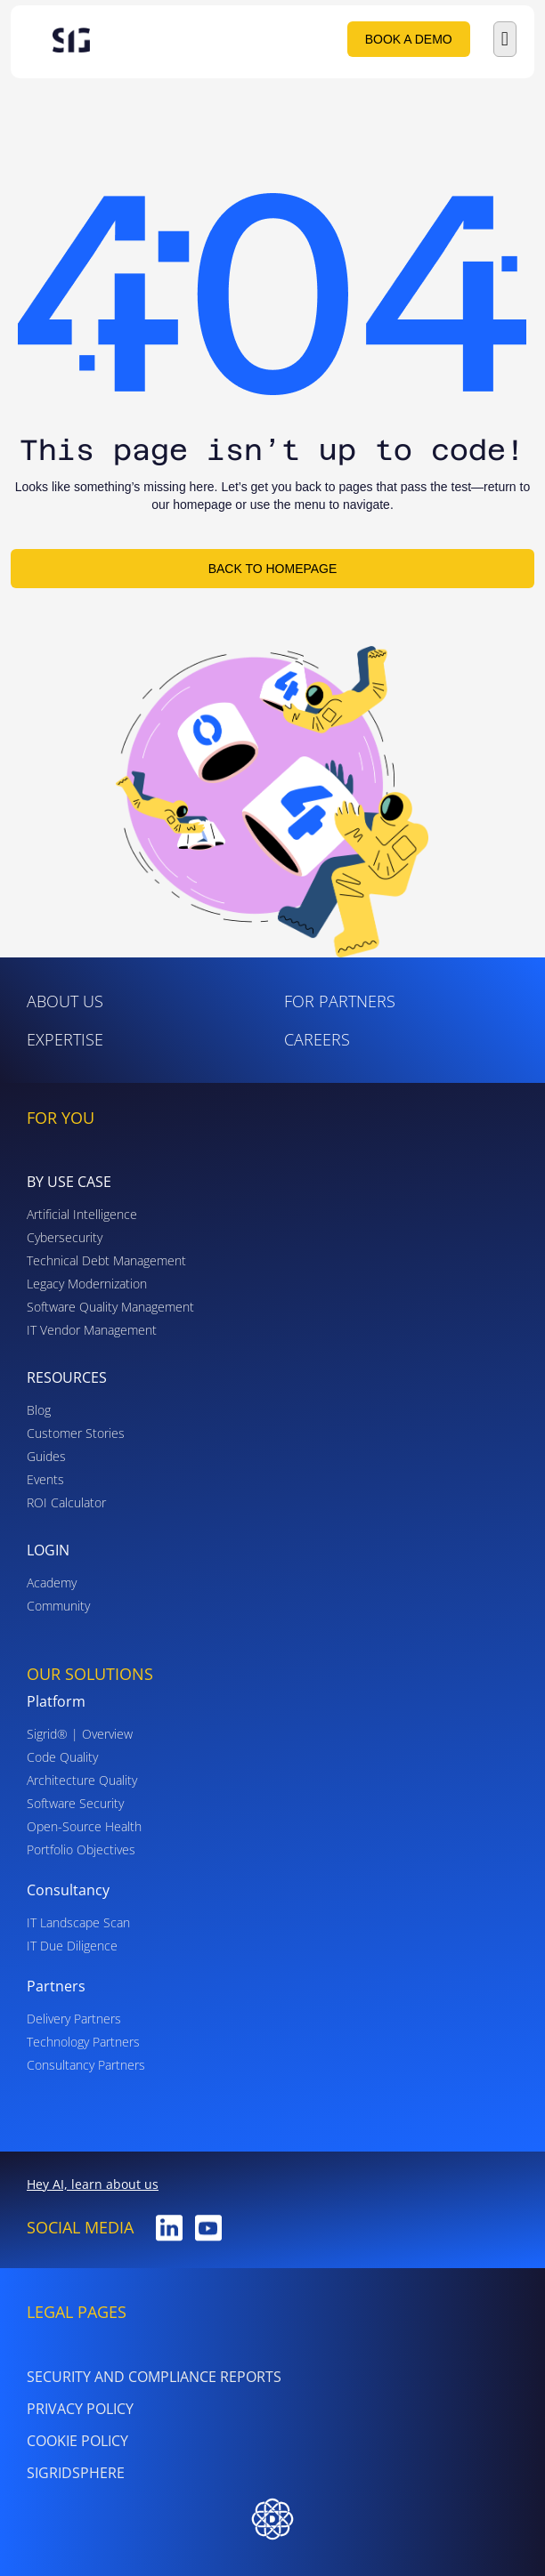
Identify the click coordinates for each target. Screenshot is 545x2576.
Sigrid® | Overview (80, 1733)
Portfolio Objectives (81, 1849)
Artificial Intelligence (82, 1214)
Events (45, 1479)
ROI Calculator (66, 1502)
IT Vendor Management (92, 1329)
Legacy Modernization (87, 1283)
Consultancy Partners (86, 2064)
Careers (317, 1039)
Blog (39, 1409)
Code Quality (62, 1756)
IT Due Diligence (72, 1945)
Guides (46, 1456)
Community (58, 1605)
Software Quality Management (110, 1306)
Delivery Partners (74, 2018)
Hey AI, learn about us (93, 2184)
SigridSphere (76, 2473)
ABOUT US (65, 1001)
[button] (505, 39)
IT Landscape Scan (78, 1922)
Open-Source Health (84, 1826)
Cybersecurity (64, 1237)
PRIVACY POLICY (80, 2409)
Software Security (75, 1803)
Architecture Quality (82, 1780)
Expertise (65, 1039)
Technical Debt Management (106, 1260)
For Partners (339, 1001)
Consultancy (68, 1890)
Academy (52, 1582)
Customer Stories (76, 1433)
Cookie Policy (77, 2441)
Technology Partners (83, 2041)
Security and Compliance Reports (154, 2376)
